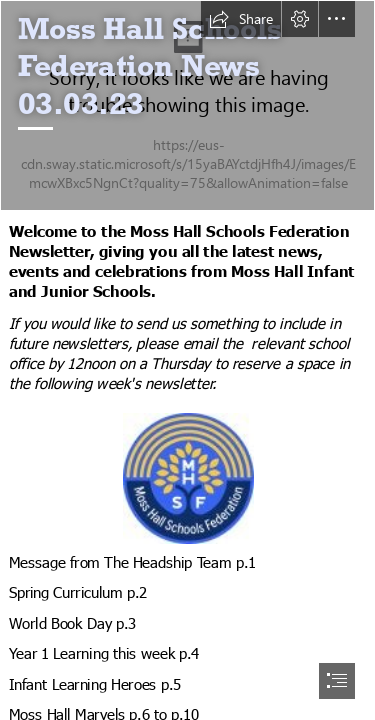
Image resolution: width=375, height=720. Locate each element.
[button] (241, 19)
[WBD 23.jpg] (187, 105)
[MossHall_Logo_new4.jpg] (187, 477)
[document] (187, 360)
